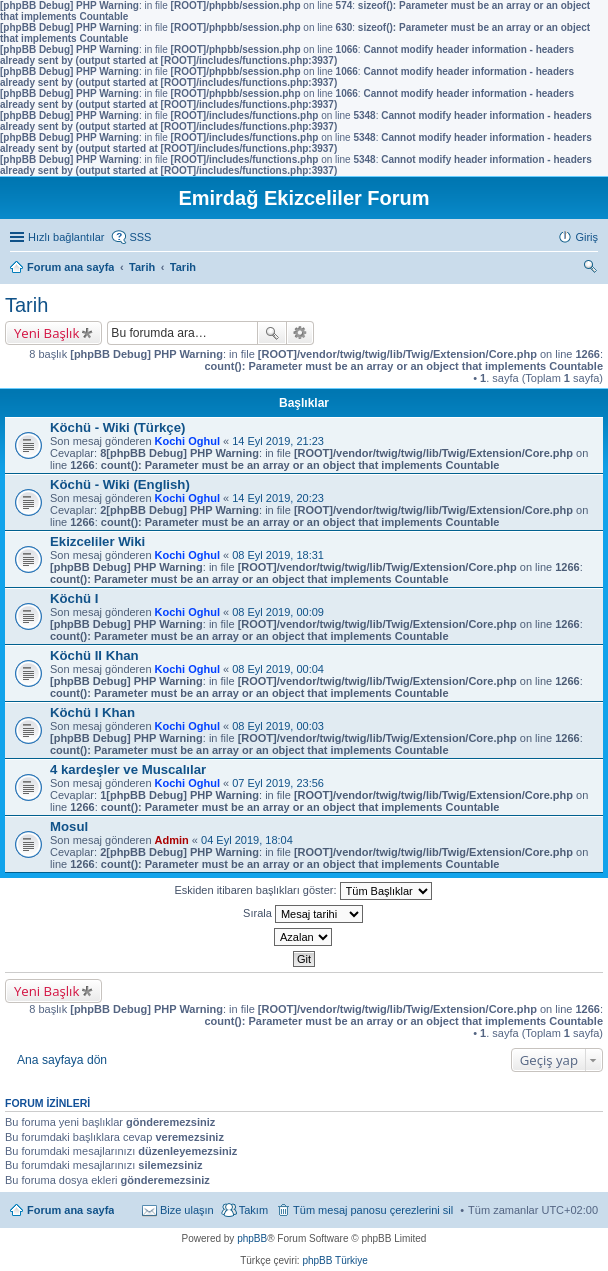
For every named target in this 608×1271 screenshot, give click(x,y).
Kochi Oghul (187, 441)
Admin (172, 840)
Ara (272, 333)
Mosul (69, 826)
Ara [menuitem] (593, 269)
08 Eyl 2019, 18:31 (278, 555)
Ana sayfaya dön (62, 1060)
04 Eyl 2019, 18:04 (247, 840)
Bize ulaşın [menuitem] (187, 1210)
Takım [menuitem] (253, 1210)
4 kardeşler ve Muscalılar (128, 769)
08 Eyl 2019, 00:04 (278, 669)
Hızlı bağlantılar (66, 237)
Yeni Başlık (46, 333)
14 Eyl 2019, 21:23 (278, 441)
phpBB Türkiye (334, 1260)
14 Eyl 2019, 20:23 (278, 498)
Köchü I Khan (92, 712)
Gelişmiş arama (300, 333)
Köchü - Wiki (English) (120, 484)
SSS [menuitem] (140, 237)
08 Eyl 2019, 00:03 (278, 726)
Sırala (303, 914)
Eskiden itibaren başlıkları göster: (302, 891)
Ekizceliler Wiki (97, 541)
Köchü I (74, 598)
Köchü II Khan (94, 655)
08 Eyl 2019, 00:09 (278, 612)
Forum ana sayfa (70, 1210)
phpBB (252, 1238)
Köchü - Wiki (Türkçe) (117, 427)
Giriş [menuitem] (586, 237)
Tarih (26, 305)
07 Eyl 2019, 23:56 (278, 783)
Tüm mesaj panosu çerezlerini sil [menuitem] (373, 1210)
